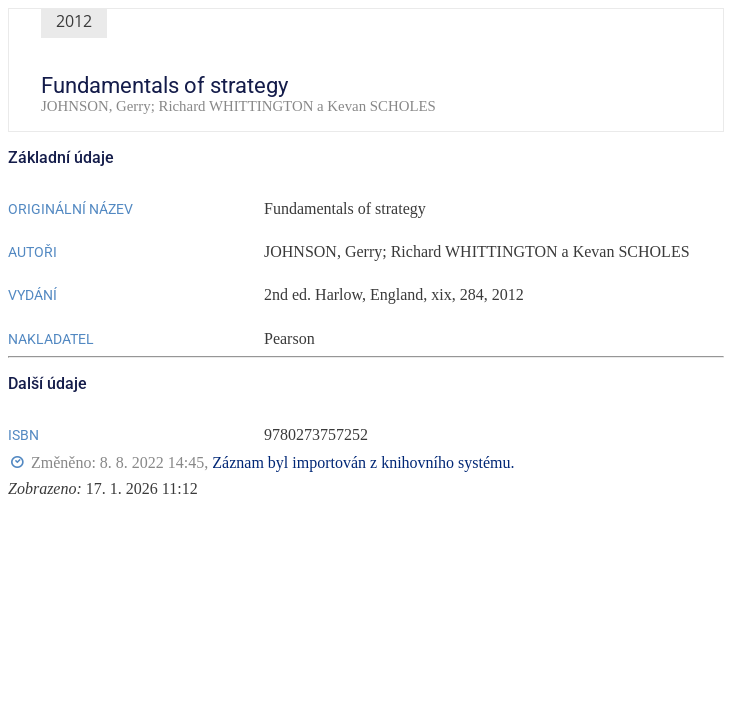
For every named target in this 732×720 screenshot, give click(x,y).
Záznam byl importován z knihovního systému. (363, 462)
